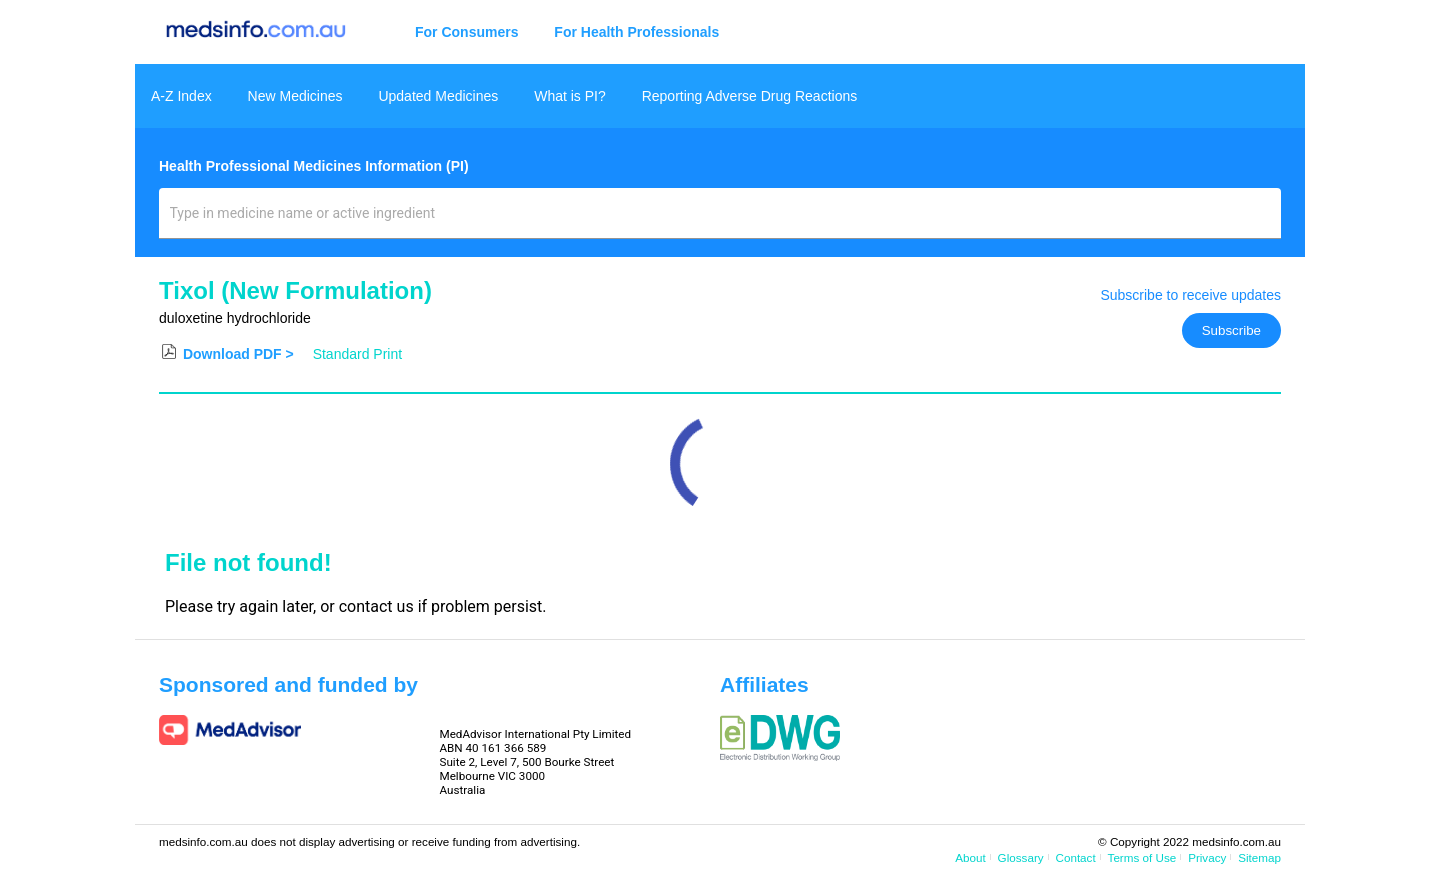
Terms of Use (1142, 857)
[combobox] (720, 221)
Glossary (1021, 857)
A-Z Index (181, 96)
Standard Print (358, 354)
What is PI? (570, 96)
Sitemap (1259, 857)
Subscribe (1231, 330)
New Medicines (295, 96)
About (970, 857)
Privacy (1207, 857)
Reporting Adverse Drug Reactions (750, 96)
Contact (1076, 857)
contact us (376, 606)
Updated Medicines (438, 96)
